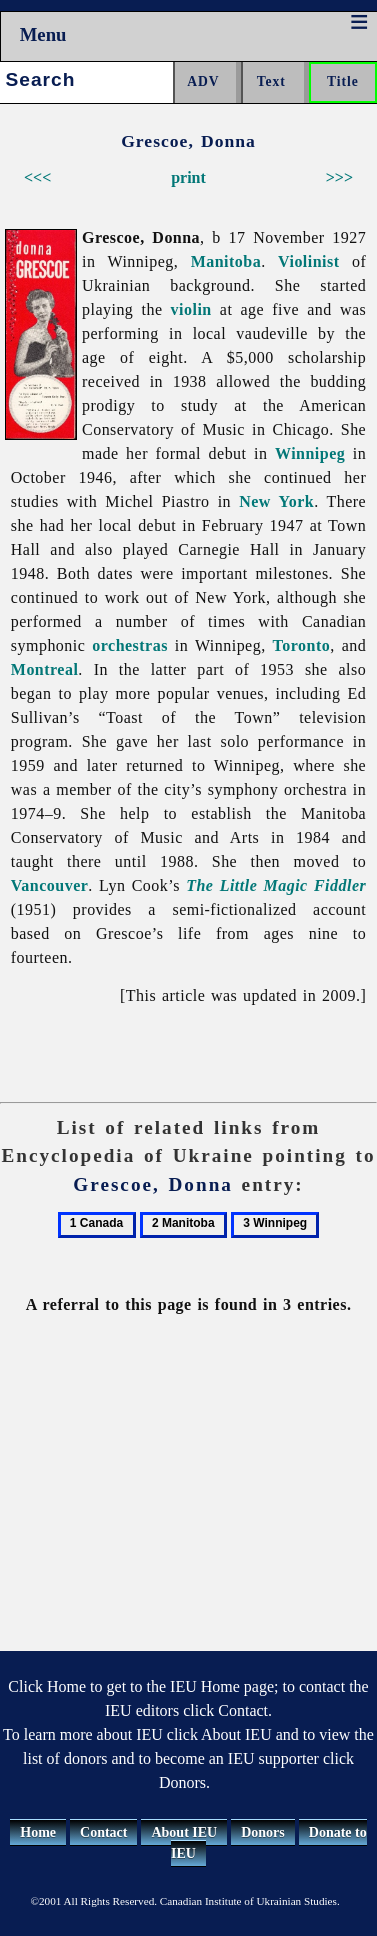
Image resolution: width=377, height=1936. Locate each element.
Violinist (309, 261)
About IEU (184, 1832)
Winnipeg (310, 453)
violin (191, 309)
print (188, 177)
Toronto (302, 645)
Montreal (45, 669)
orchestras (130, 645)
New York (276, 501)
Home (38, 1832)
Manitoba (226, 261)
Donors (263, 1832)
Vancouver (50, 885)
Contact (103, 1832)
